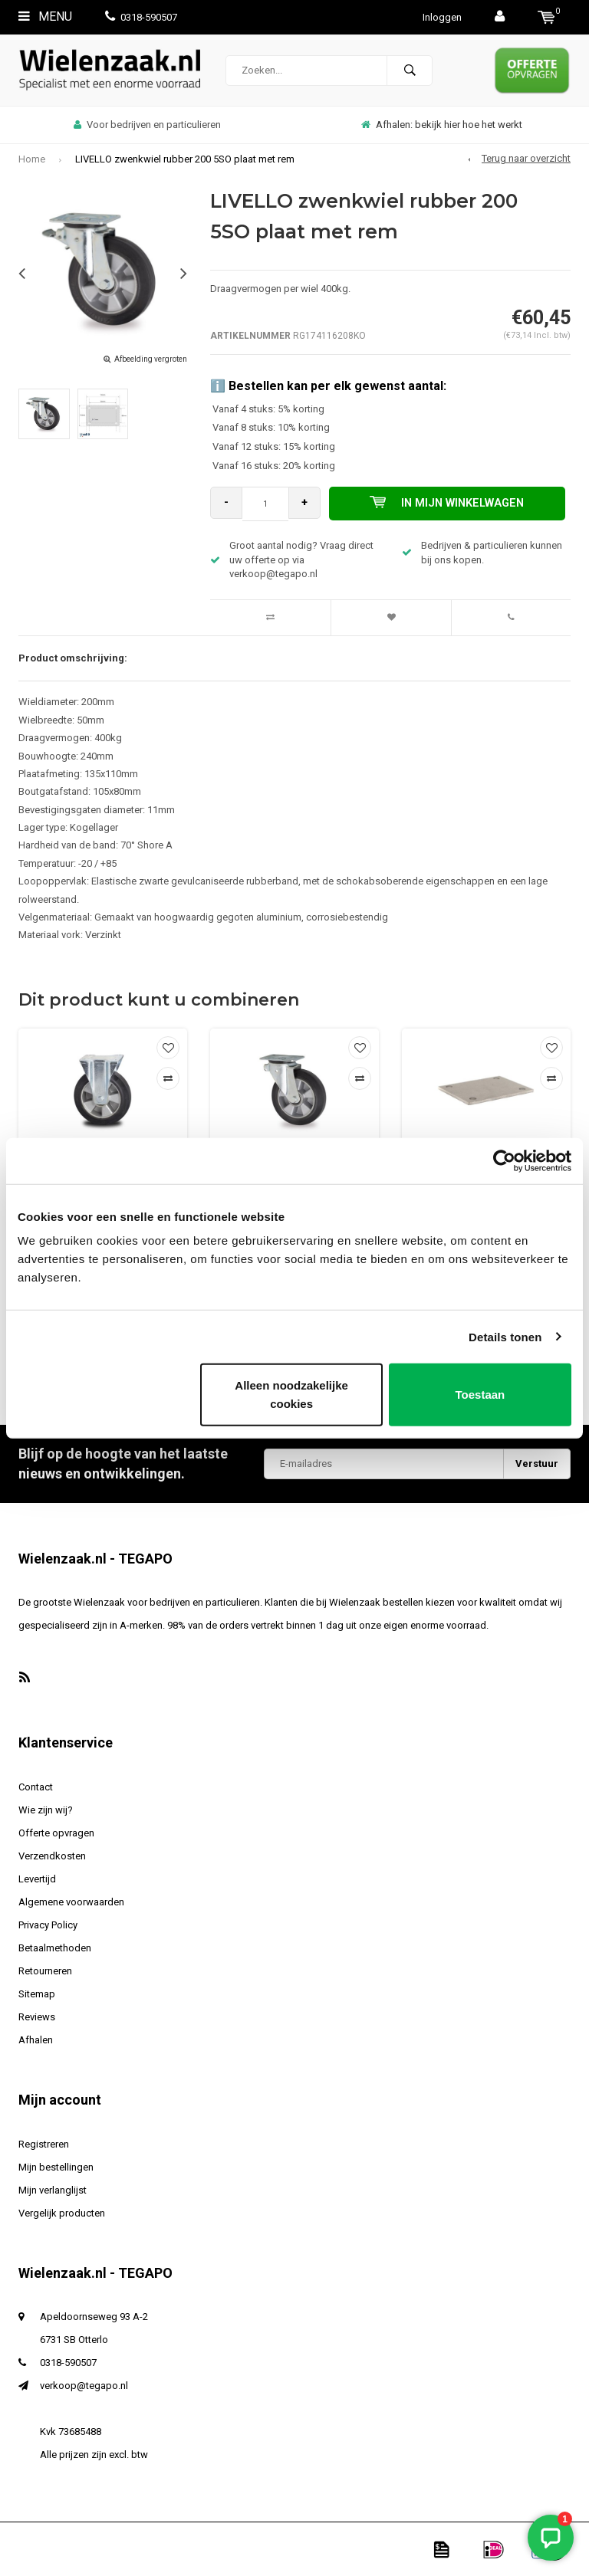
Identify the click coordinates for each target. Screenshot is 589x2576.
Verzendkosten (52, 1856)
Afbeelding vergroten (150, 359)
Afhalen (35, 2040)
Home (31, 159)
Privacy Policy (47, 1925)
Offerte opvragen (56, 1833)
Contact (35, 1787)
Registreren (43, 2144)
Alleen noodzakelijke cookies (291, 1394)
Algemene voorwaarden (71, 1902)
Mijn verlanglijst (52, 2190)
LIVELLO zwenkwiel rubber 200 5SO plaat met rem (184, 159)
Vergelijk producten (61, 2213)
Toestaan (480, 1394)
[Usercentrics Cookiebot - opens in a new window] (504, 1160)
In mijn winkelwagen (450, 503)
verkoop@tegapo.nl (84, 2385)
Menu (45, 16)
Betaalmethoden (54, 1948)
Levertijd (37, 1879)
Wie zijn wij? (45, 1810)
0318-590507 (141, 17)
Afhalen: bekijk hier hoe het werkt (441, 124)
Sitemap (36, 1994)
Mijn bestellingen (56, 2167)
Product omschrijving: (72, 658)
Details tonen (505, 1336)
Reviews (36, 2017)
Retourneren (45, 1971)
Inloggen (442, 17)
